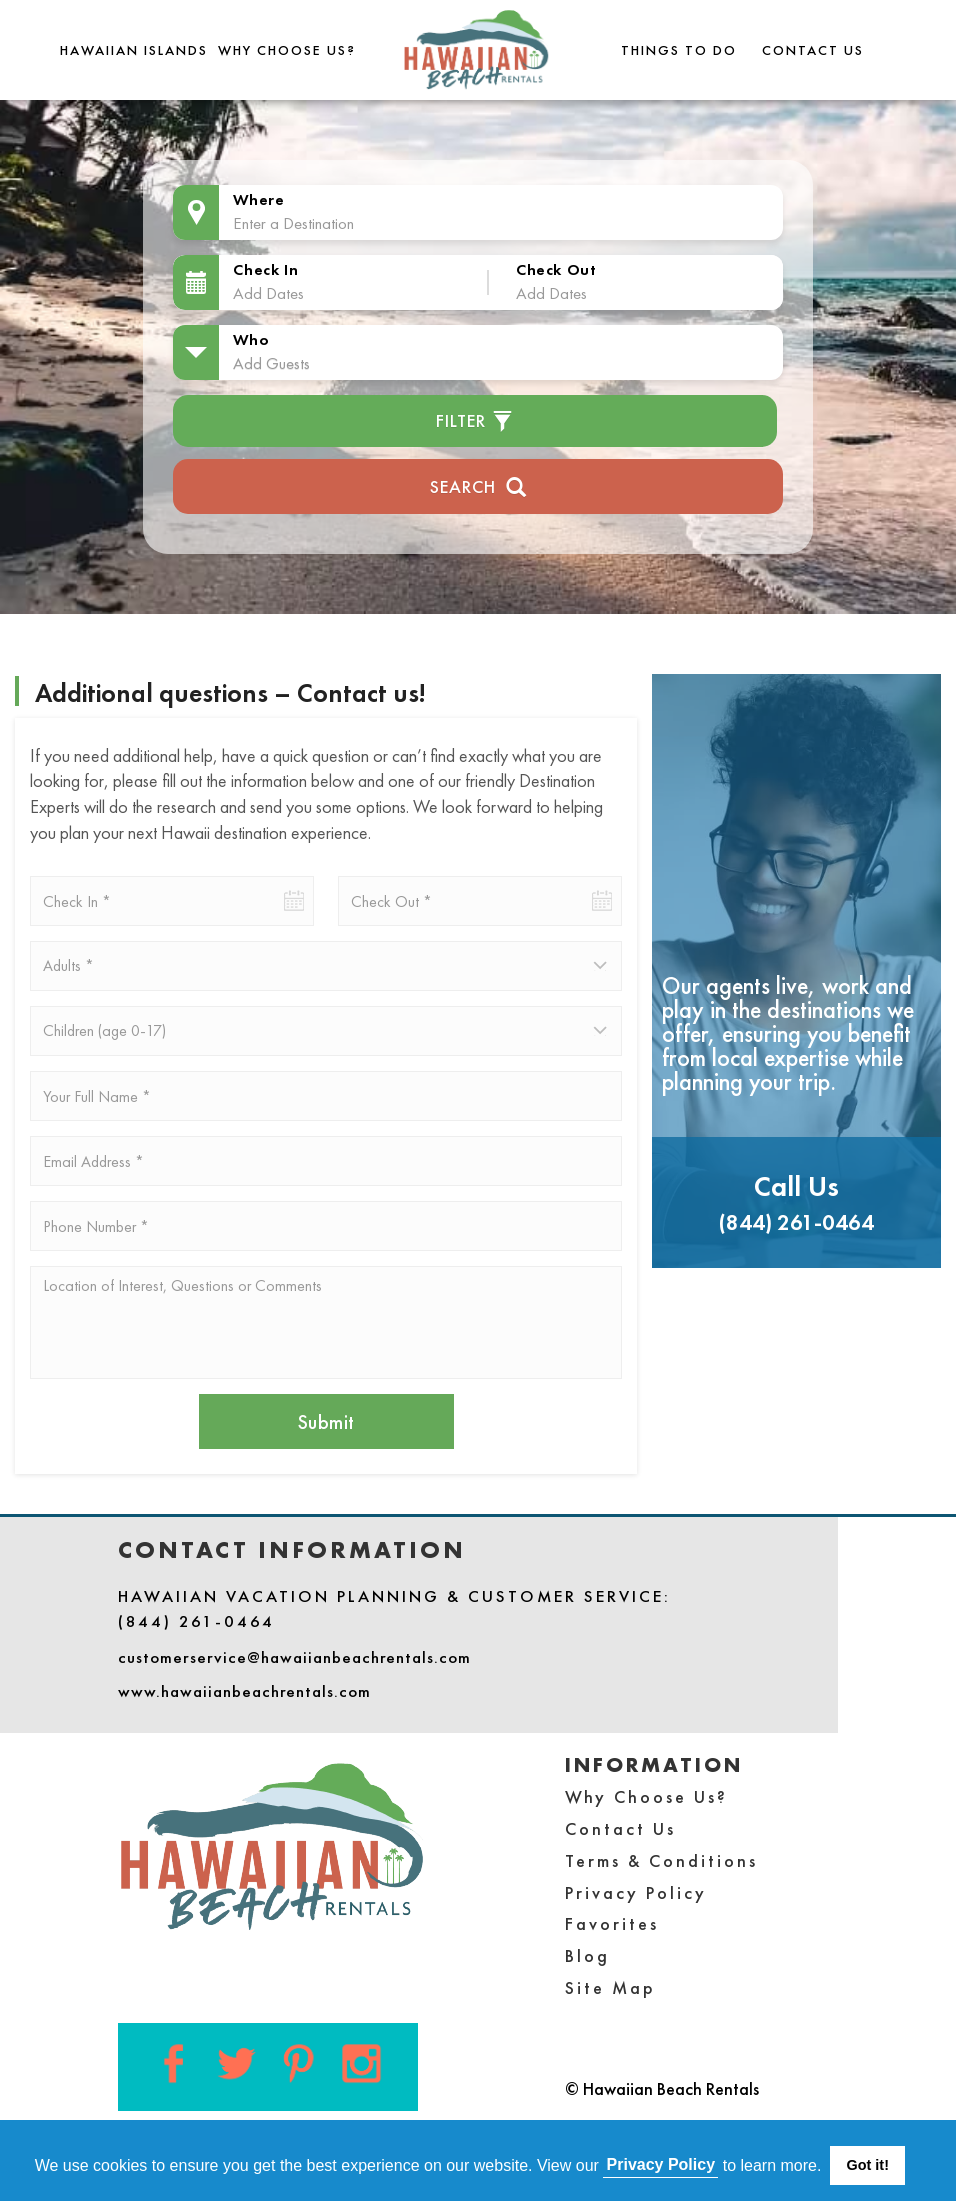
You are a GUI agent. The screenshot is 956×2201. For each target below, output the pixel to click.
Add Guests (271, 363)
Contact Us (813, 50)
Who (251, 339)
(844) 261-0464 (796, 1222)
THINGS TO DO (679, 50)
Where (258, 199)
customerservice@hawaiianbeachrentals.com (294, 1657)
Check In (265, 269)
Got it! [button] (868, 2165)
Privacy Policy (636, 1892)
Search (478, 484)
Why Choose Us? (287, 50)
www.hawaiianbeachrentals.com (244, 1691)
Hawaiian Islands (134, 50)
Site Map (610, 1987)
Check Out (556, 269)
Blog (587, 1955)
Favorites (612, 1923)
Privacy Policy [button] (661, 2164)
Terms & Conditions (661, 1860)
